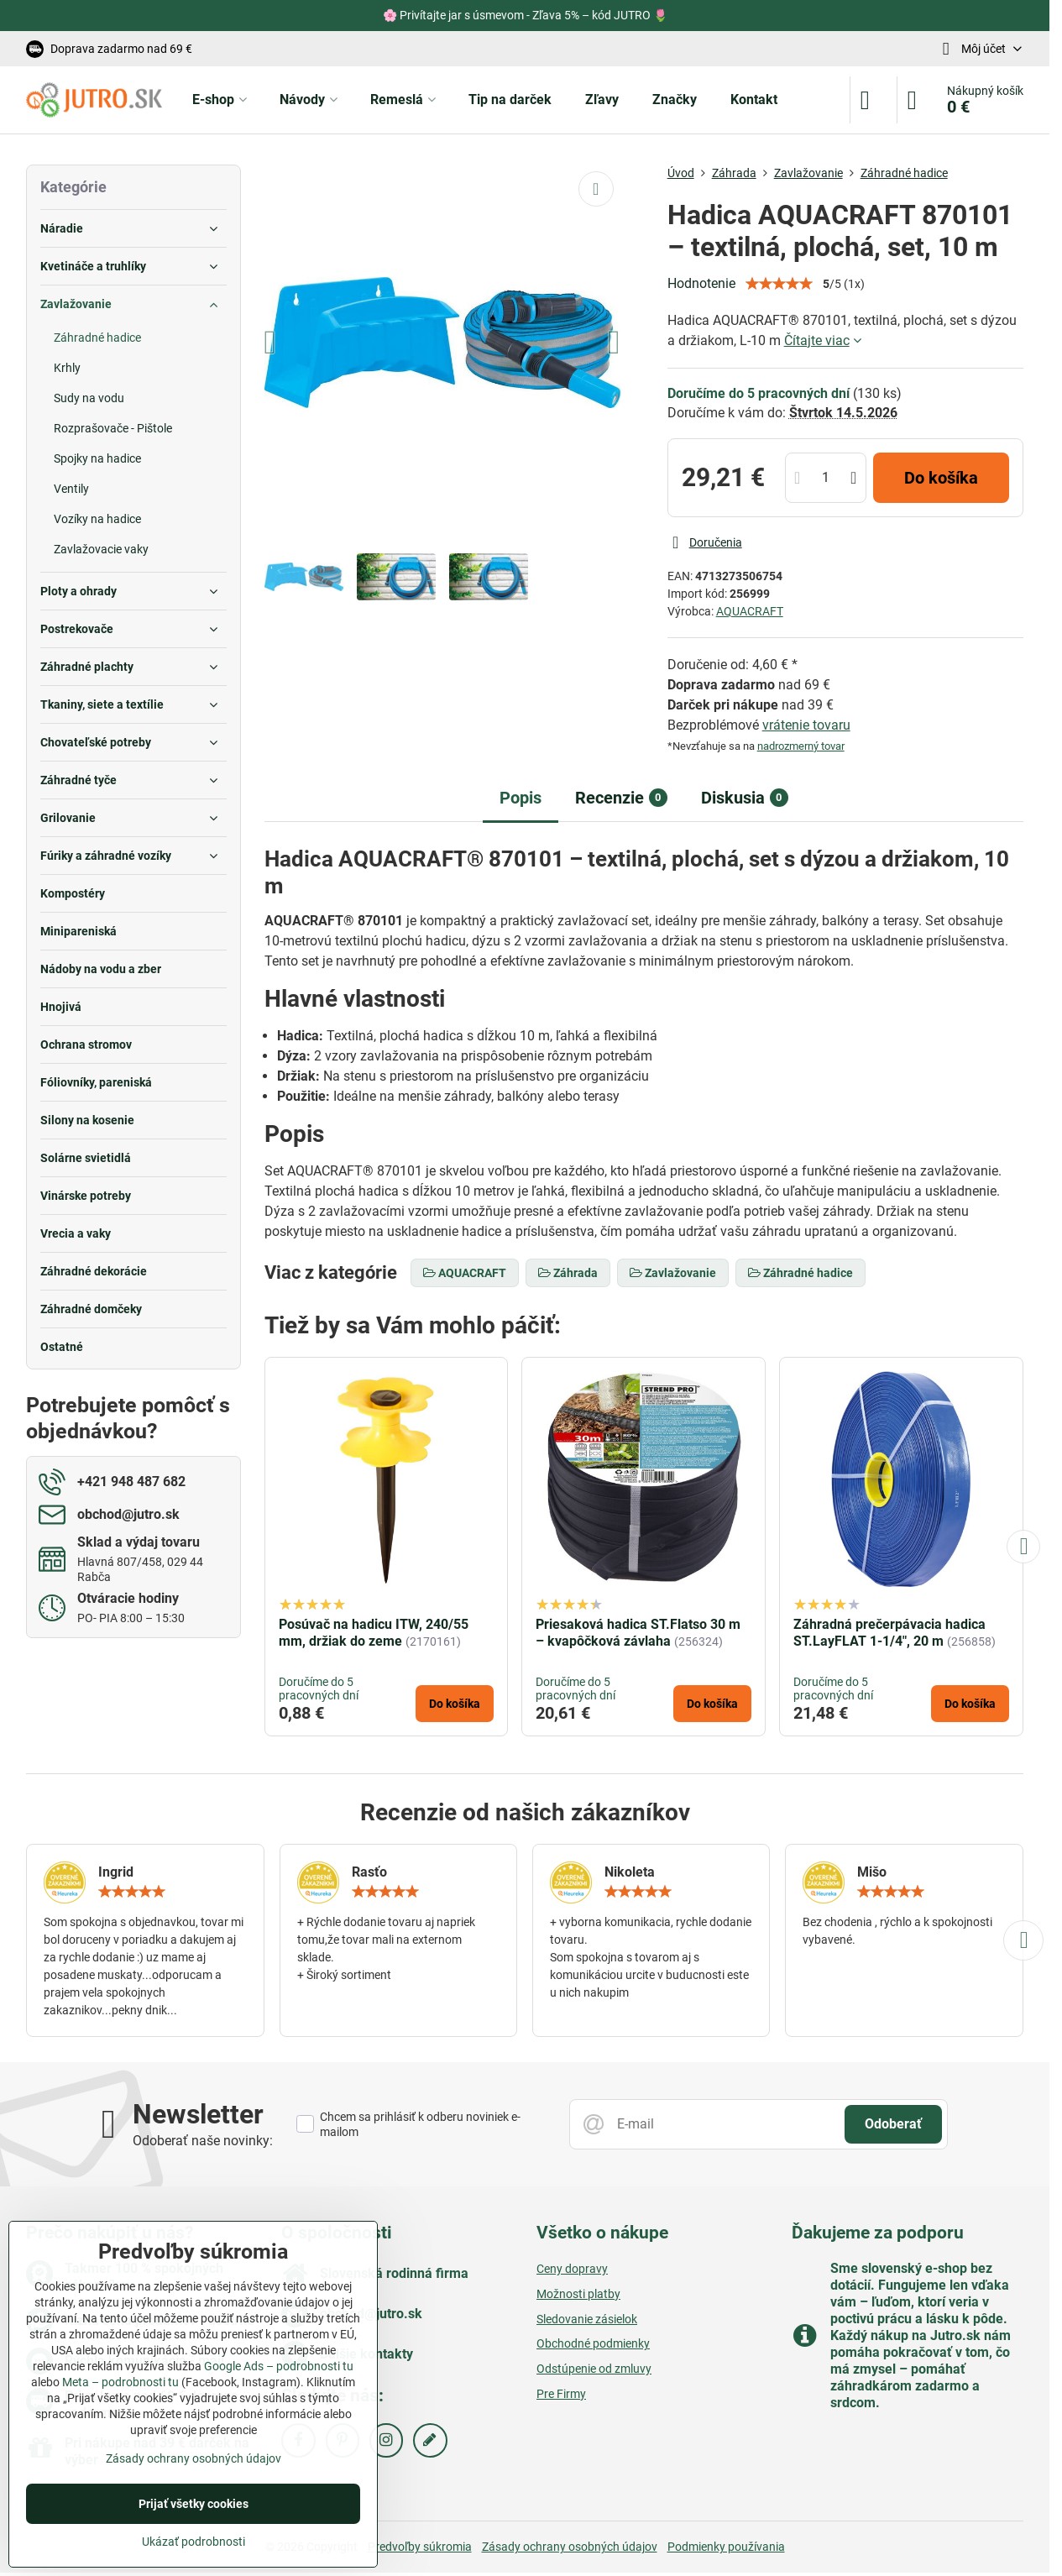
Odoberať (893, 2124)
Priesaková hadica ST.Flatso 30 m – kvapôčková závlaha (638, 1632)
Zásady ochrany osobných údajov (569, 2546)
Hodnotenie (701, 283)
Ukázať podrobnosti (193, 2541)
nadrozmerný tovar (801, 746)
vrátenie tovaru (806, 725)
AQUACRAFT (749, 611)
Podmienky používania (726, 2546)
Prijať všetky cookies (193, 2504)
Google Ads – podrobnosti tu (278, 2366)
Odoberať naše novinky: (203, 2141)
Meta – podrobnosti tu (120, 2382)
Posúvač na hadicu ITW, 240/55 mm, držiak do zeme (373, 1632)
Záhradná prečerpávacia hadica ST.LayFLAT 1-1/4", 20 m (889, 1632)
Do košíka (941, 478)
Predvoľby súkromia (420, 2546)
